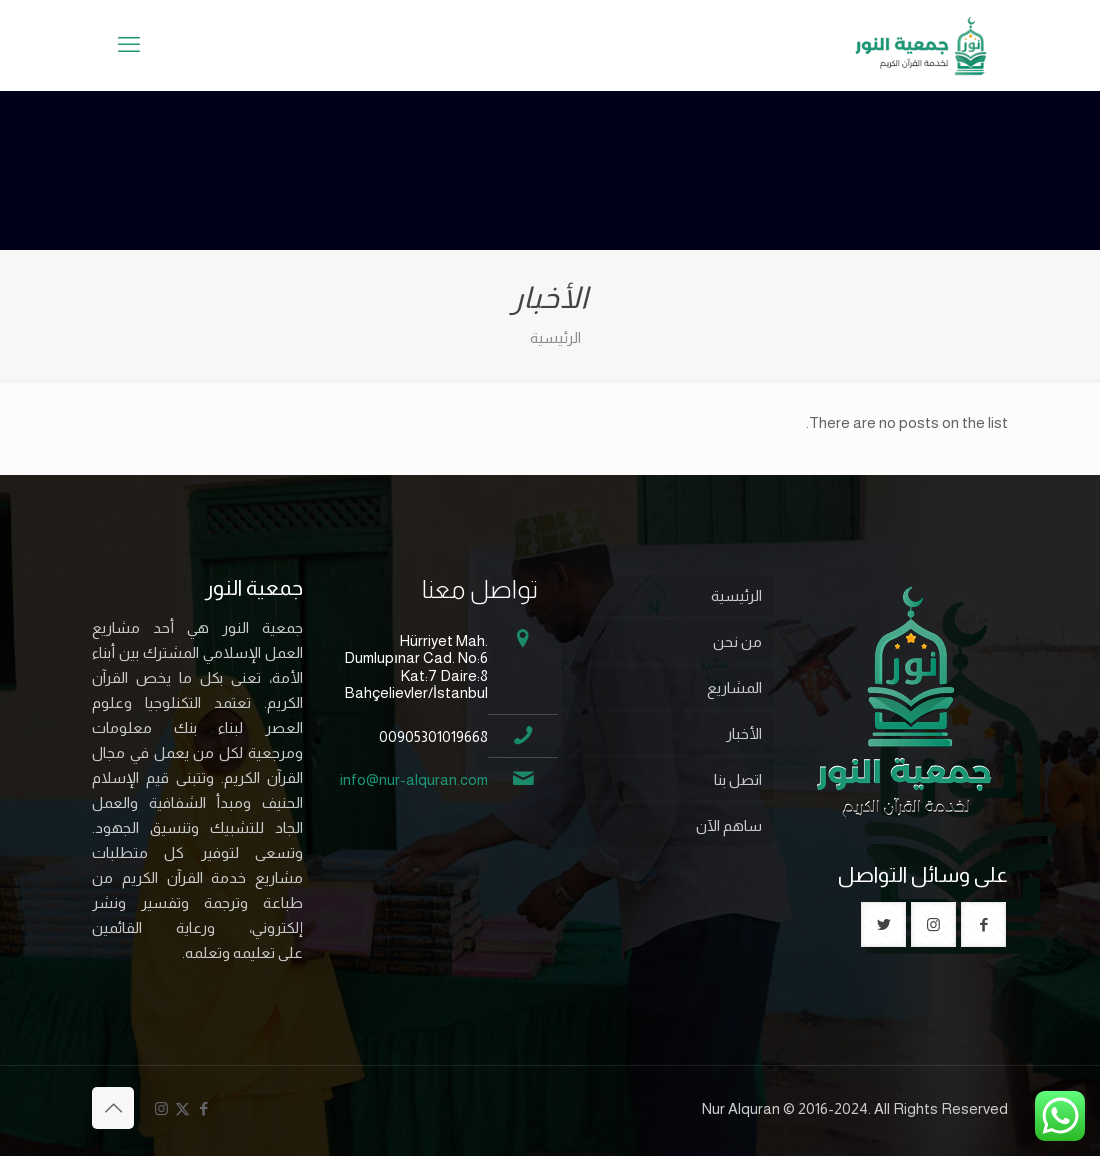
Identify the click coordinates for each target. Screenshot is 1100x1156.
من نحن (737, 641)
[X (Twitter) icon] (182, 1108)
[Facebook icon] (203, 1108)
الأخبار (744, 733)
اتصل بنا (738, 779)
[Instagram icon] (161, 1108)
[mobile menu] (129, 45)
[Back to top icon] (113, 1108)
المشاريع (734, 687)
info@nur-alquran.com (414, 779)
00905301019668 (433, 736)
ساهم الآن (729, 825)
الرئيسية (736, 595)
